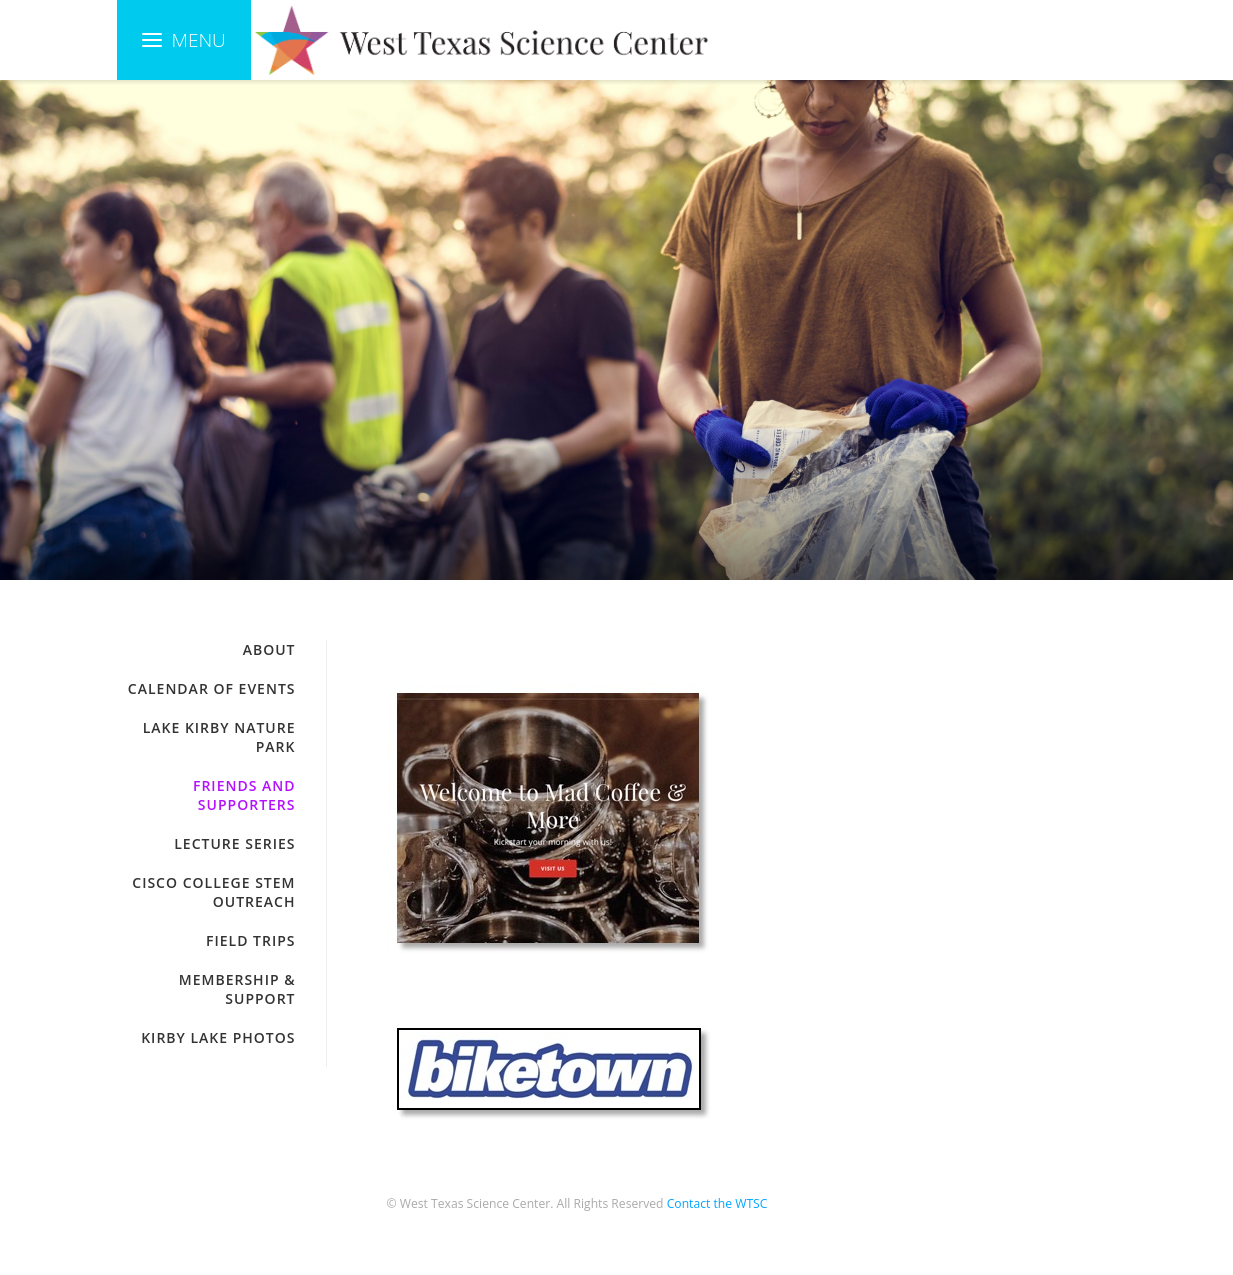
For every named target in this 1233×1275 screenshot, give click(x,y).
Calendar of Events (212, 688)
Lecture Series (234, 843)
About (269, 649)
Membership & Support (237, 989)
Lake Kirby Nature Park (219, 737)
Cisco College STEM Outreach (213, 892)
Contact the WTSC (717, 1203)
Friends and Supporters (244, 795)
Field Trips (250, 940)
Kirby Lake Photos (218, 1037)
